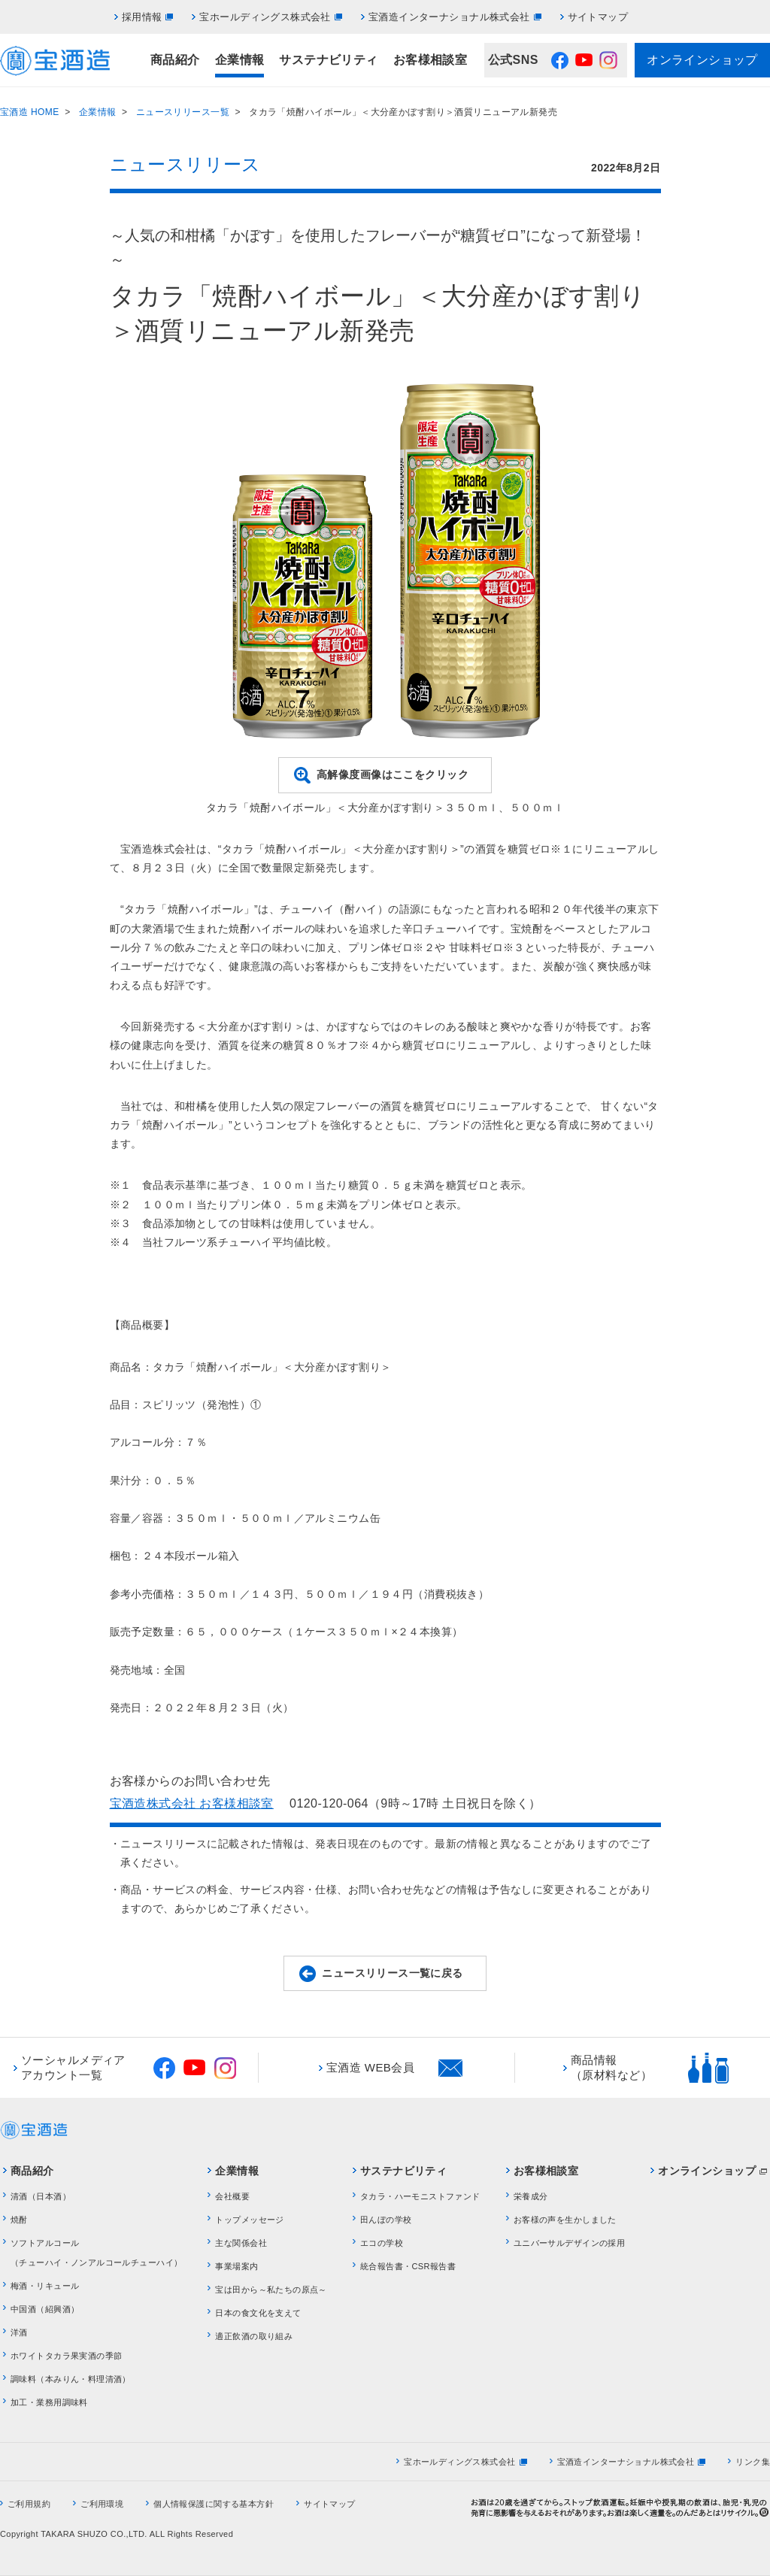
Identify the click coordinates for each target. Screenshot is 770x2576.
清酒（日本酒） (41, 2196)
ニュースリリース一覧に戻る (392, 1973)
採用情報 (142, 17)
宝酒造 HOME (29, 112)
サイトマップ (598, 17)
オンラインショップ (702, 59)
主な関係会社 (241, 2242)
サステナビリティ (328, 59)
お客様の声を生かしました (565, 2219)
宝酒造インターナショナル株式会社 (449, 17)
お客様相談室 (430, 59)
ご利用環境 (101, 2503)
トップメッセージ (249, 2219)
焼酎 (19, 2219)
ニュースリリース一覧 (182, 112)
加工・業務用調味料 (49, 2402)
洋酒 (19, 2332)
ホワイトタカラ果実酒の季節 (66, 2355)
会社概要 (232, 2196)
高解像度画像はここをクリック (392, 774)
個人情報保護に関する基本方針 (213, 2503)
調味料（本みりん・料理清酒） (71, 2379)
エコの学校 (381, 2242)
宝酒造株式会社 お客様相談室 (192, 1803)
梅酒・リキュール (45, 2285)
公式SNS (513, 59)
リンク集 (752, 2461)
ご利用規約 (29, 2503)
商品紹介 (175, 59)
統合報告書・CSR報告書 (408, 2266)
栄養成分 (531, 2196)
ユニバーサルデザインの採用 (569, 2242)
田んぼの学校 (386, 2219)
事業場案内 (236, 2266)
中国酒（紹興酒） (45, 2309)
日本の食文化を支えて (258, 2312)
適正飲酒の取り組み (254, 2336)
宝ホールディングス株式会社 (264, 17)
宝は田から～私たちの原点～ (270, 2289)
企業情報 (240, 59)
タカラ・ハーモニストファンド (420, 2196)
